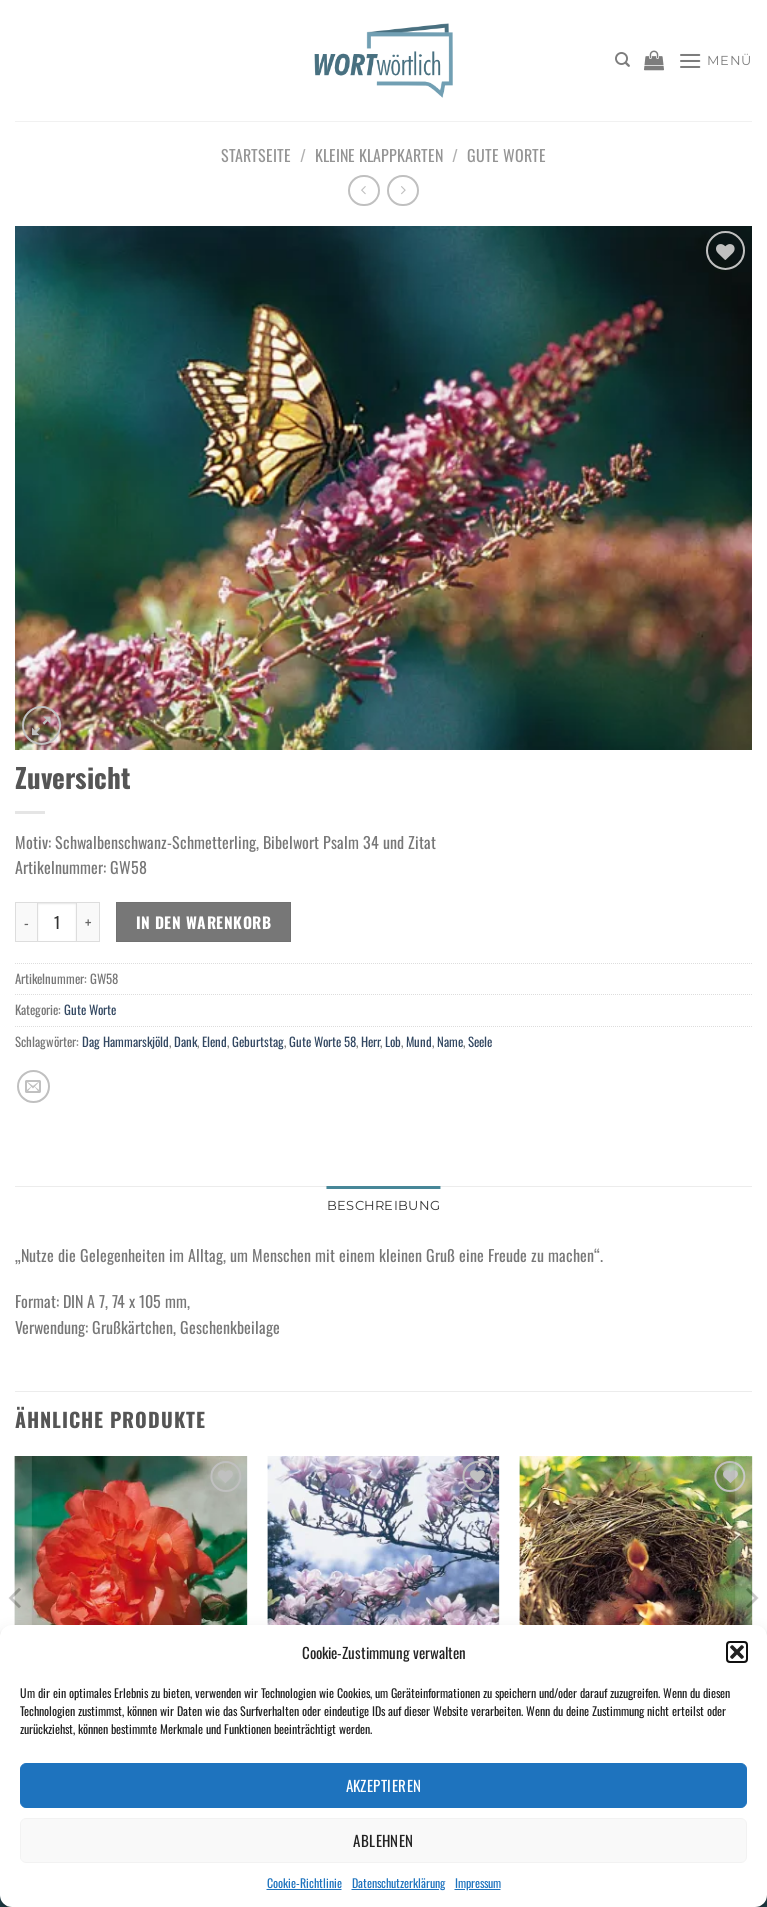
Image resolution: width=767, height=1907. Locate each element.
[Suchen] (622, 60)
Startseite (256, 155)
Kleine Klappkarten (379, 155)
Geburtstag (258, 1041)
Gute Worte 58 (322, 1041)
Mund (419, 1041)
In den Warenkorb (203, 921)
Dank (185, 1041)
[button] (737, 1652)
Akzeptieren (384, 1785)
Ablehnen (383, 1840)
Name (450, 1041)
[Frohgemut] (635, 1595)
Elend (214, 1041)
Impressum (478, 1882)
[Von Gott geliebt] (131, 1595)
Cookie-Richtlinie (304, 1882)
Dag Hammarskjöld (125, 1041)
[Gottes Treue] (383, 1595)
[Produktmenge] (57, 922)
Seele (480, 1041)
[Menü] (715, 60)
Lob (393, 1041)
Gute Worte (506, 155)
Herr (370, 1041)
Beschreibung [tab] (383, 1205)
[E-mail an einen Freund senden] (33, 1086)
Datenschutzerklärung (398, 1882)
